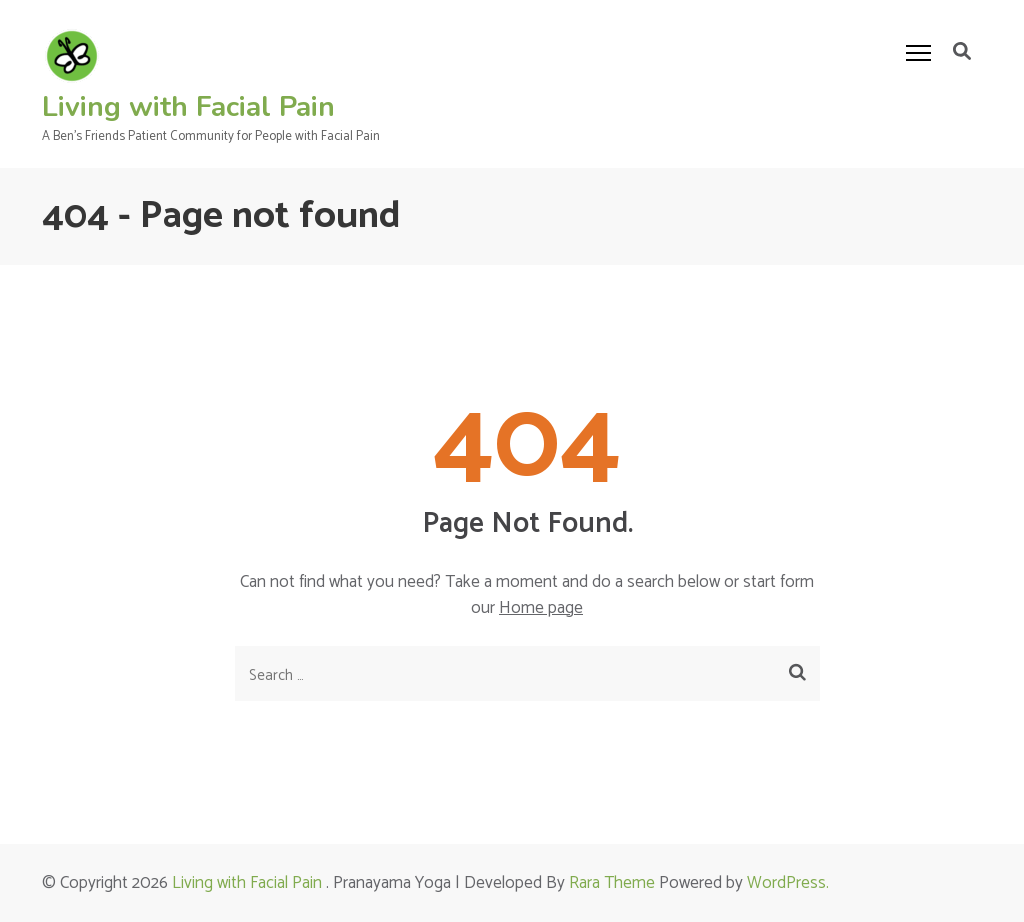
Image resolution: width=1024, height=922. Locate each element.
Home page (541, 608)
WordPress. (788, 883)
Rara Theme (612, 883)
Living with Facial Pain (188, 107)
